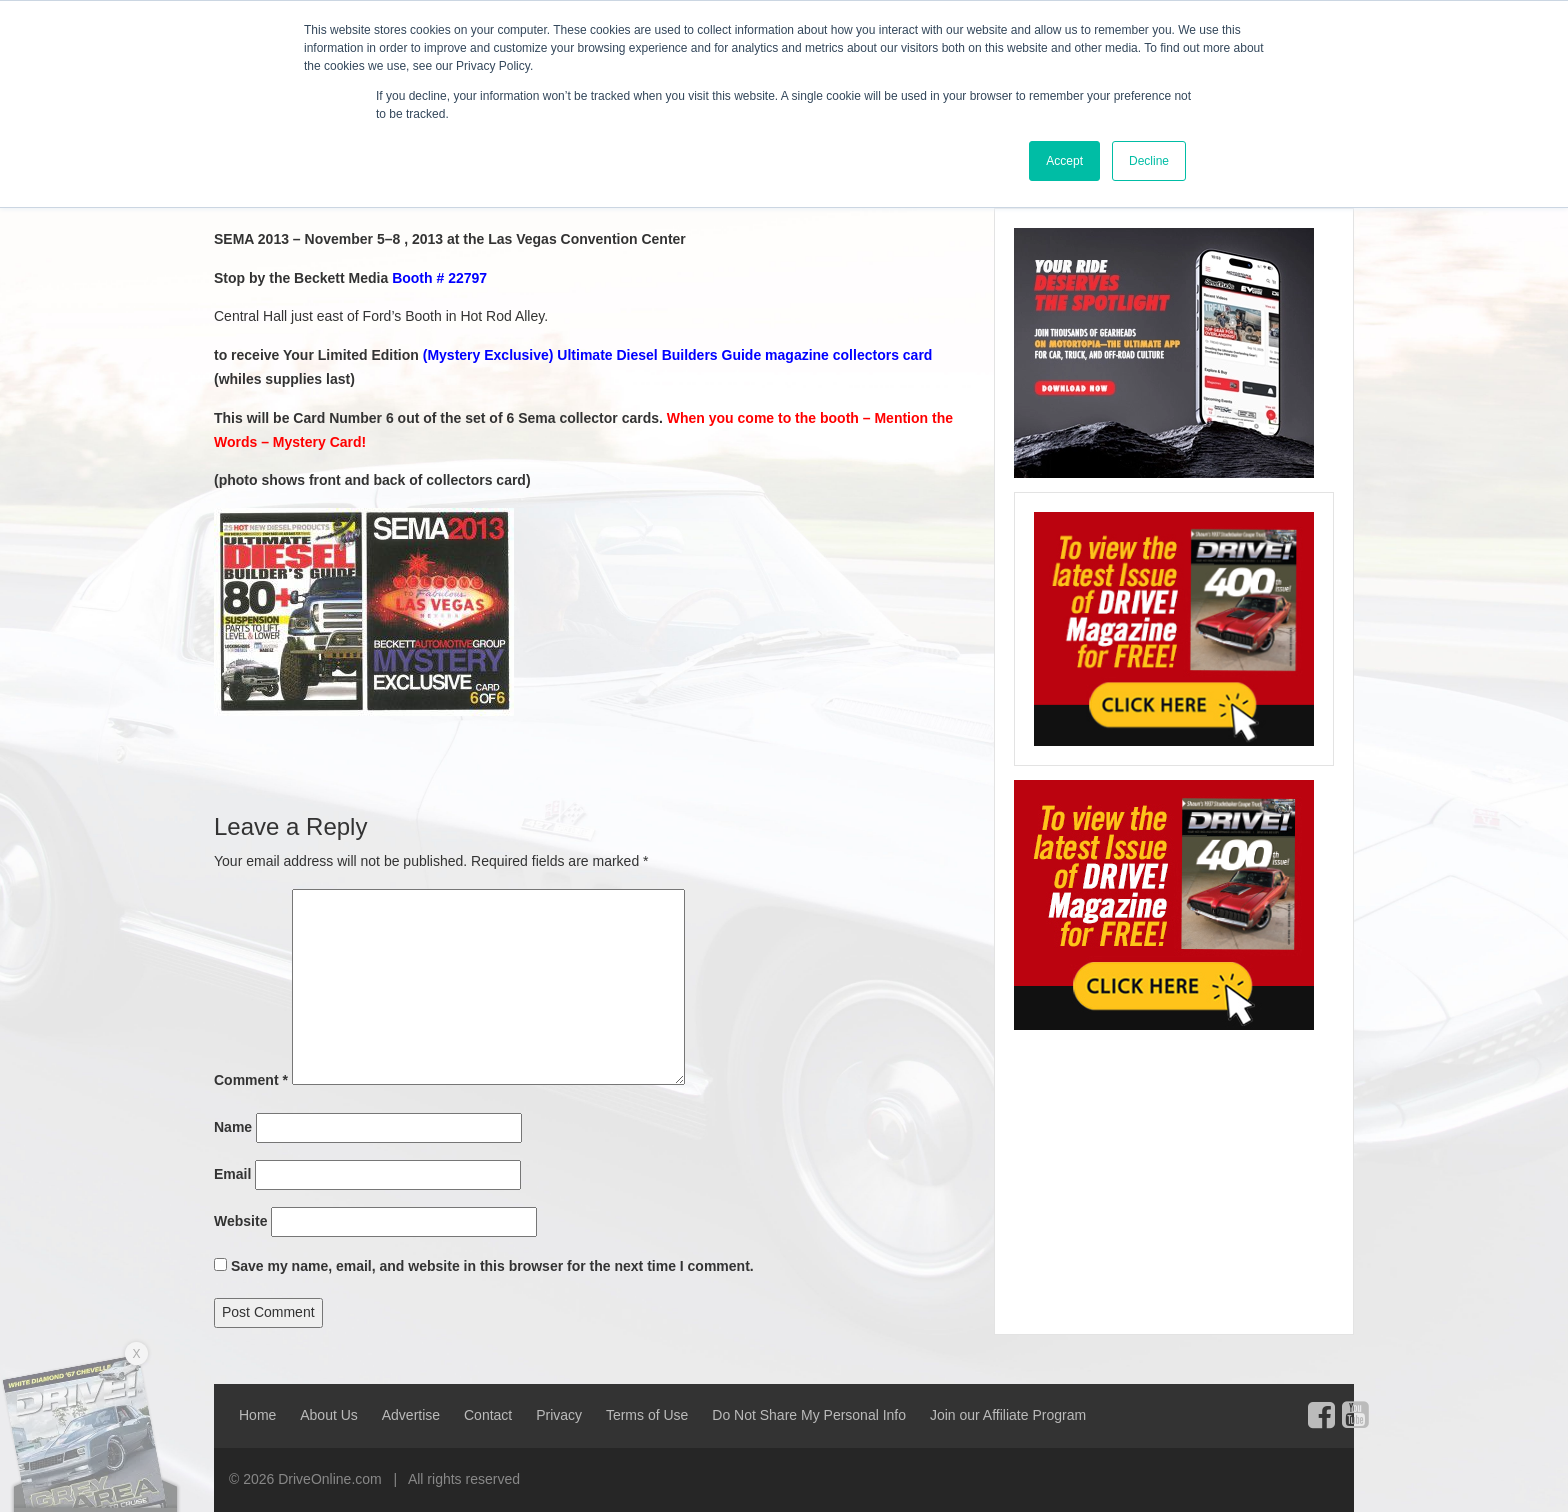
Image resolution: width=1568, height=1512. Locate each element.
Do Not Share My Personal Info (809, 1415)
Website (240, 1221)
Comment (251, 1080)
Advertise (411, 1415)
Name (233, 1127)
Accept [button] (1064, 161)
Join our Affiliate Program (1008, 1415)
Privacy (559, 1415)
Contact (488, 1415)
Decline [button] (1149, 161)
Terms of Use (647, 1415)
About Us (329, 1415)
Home (257, 1415)
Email (232, 1174)
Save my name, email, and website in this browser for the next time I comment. (492, 1266)
